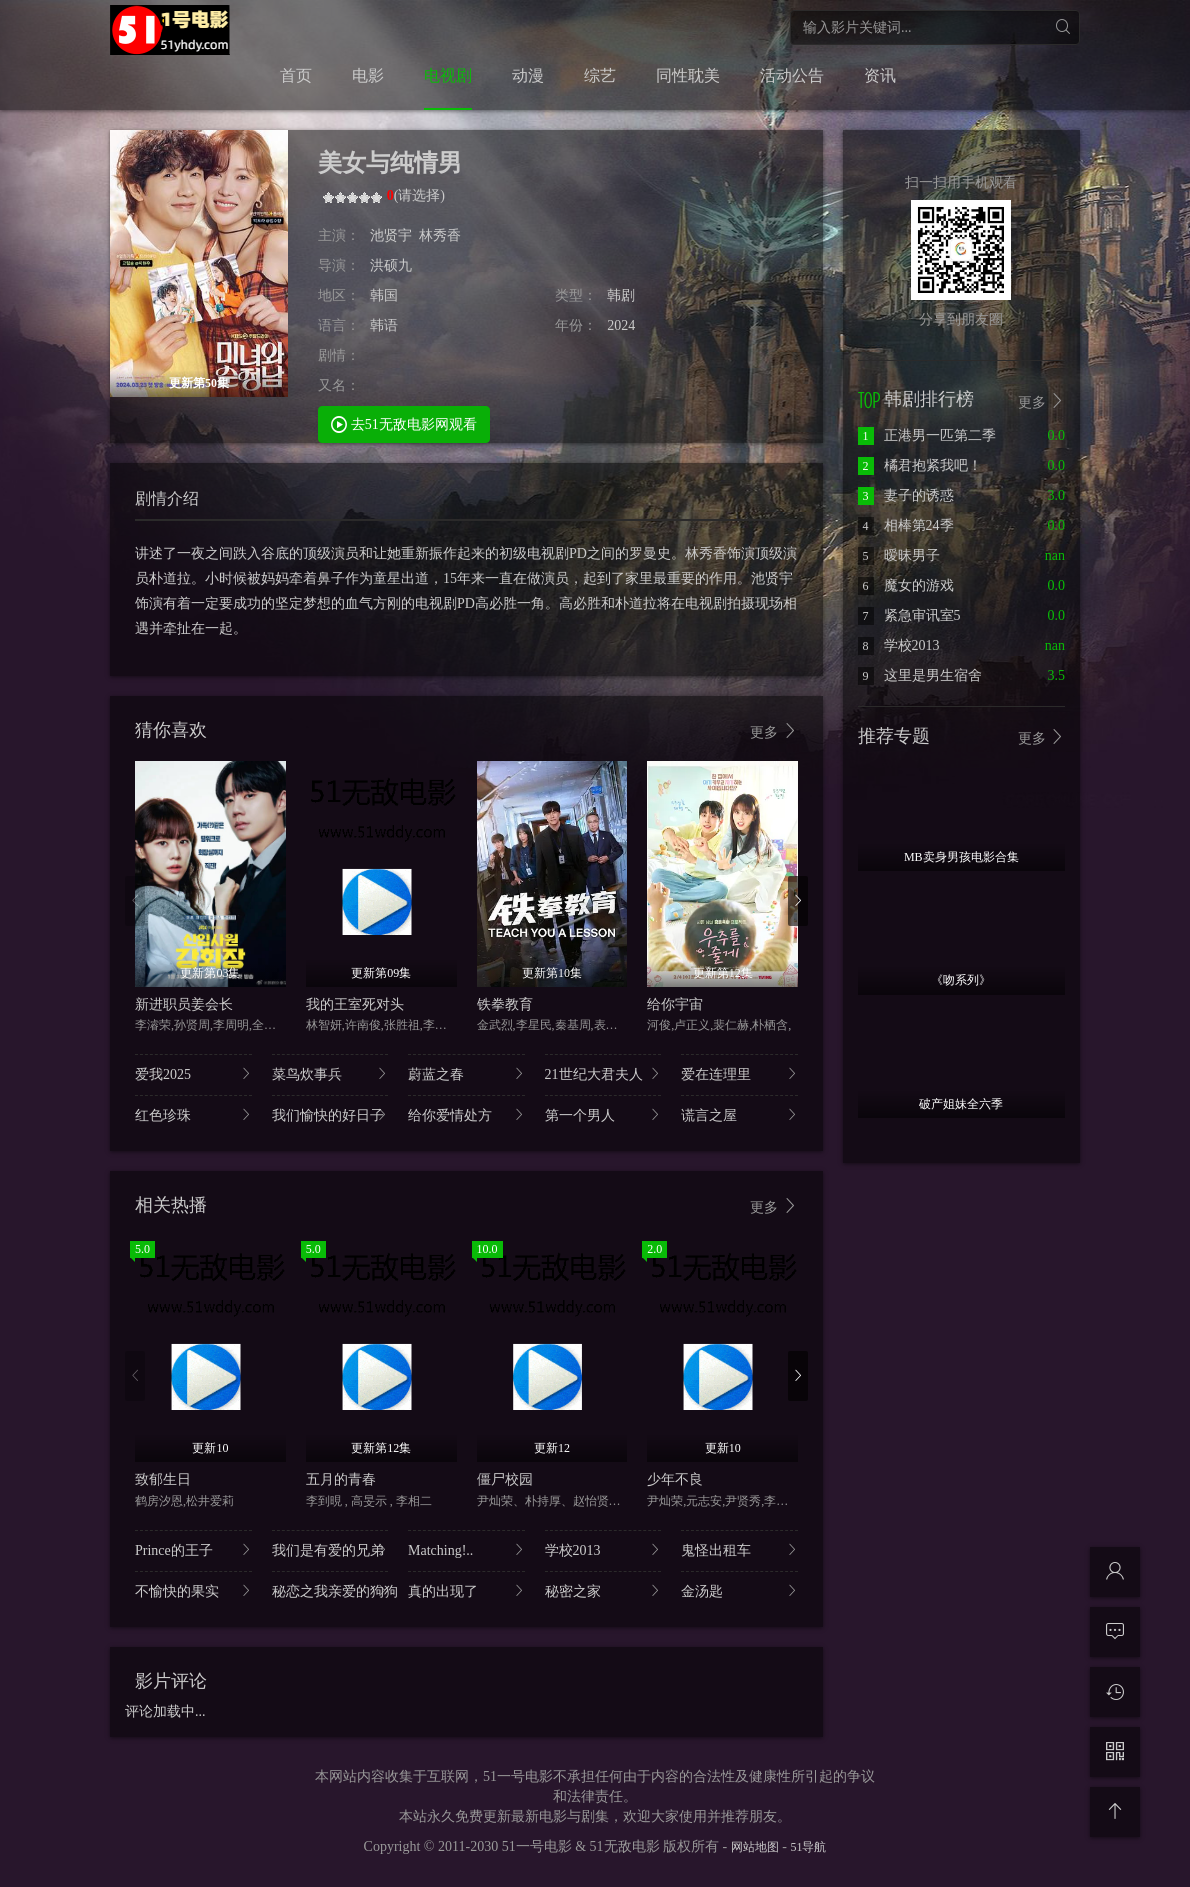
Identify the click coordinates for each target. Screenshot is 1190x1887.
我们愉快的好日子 (330, 1114)
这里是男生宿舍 (920, 675)
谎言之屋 (739, 1114)
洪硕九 (391, 265)
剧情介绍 (167, 498)
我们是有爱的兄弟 (330, 1549)
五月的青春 (341, 1479)
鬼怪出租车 (739, 1549)
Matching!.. (466, 1549)
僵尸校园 (505, 1479)
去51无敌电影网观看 (404, 423)
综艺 (600, 75)
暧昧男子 (899, 555)
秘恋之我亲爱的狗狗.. (330, 1590)
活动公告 (792, 75)
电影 (368, 75)
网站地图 (755, 1847)
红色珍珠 (193, 1114)
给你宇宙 (675, 1004)
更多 (774, 731)
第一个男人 (603, 1114)
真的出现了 (466, 1590)
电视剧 (448, 75)
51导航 (808, 1847)
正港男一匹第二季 (927, 435)
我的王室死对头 (355, 1004)
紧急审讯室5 (909, 615)
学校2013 (603, 1549)
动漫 (528, 75)
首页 (296, 75)
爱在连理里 (739, 1073)
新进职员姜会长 (184, 1004)
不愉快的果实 (193, 1590)
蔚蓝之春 (466, 1073)
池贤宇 (391, 235)
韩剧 (621, 295)
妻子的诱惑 (906, 495)
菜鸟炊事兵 (330, 1073)
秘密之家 (603, 1590)
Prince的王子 (193, 1549)
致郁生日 (163, 1479)
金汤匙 (739, 1590)
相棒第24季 (906, 525)
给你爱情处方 (466, 1114)
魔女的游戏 (906, 585)
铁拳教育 (505, 1004)
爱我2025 (193, 1073)
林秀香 (440, 235)
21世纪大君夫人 (603, 1073)
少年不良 (675, 1479)
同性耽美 (688, 75)
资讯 (880, 75)
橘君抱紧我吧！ (920, 465)
